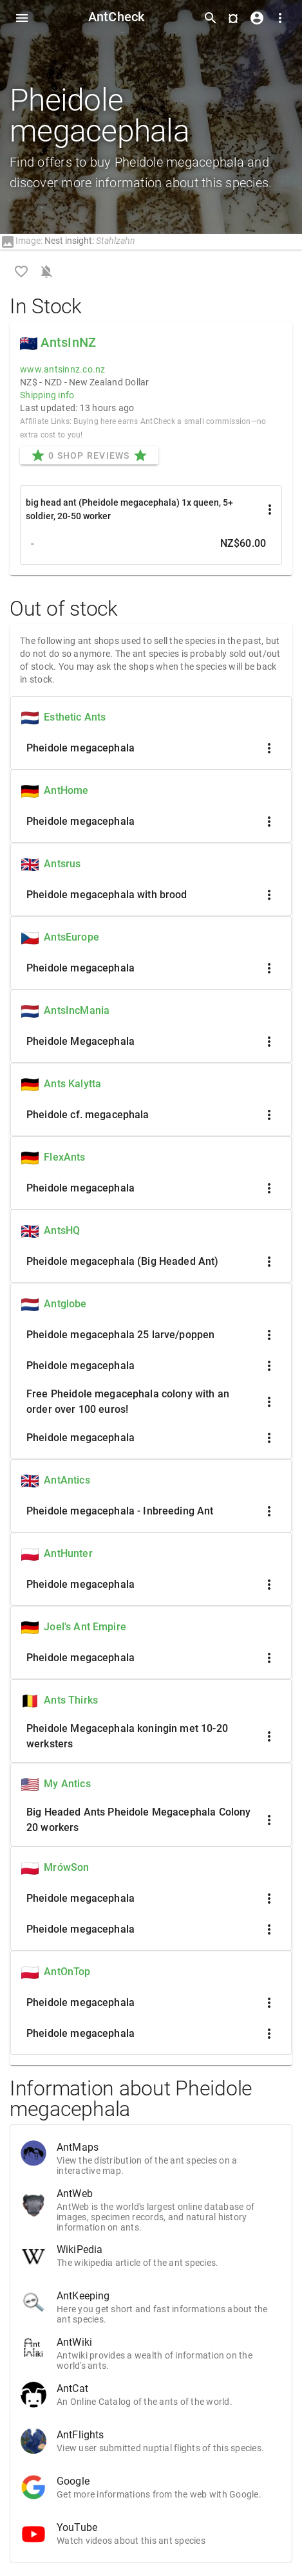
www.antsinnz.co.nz (63, 369)
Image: (21, 240)
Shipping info (47, 395)
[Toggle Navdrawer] (21, 18)
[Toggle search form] (210, 18)
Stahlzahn (115, 240)
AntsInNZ (68, 342)
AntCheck (116, 16)
